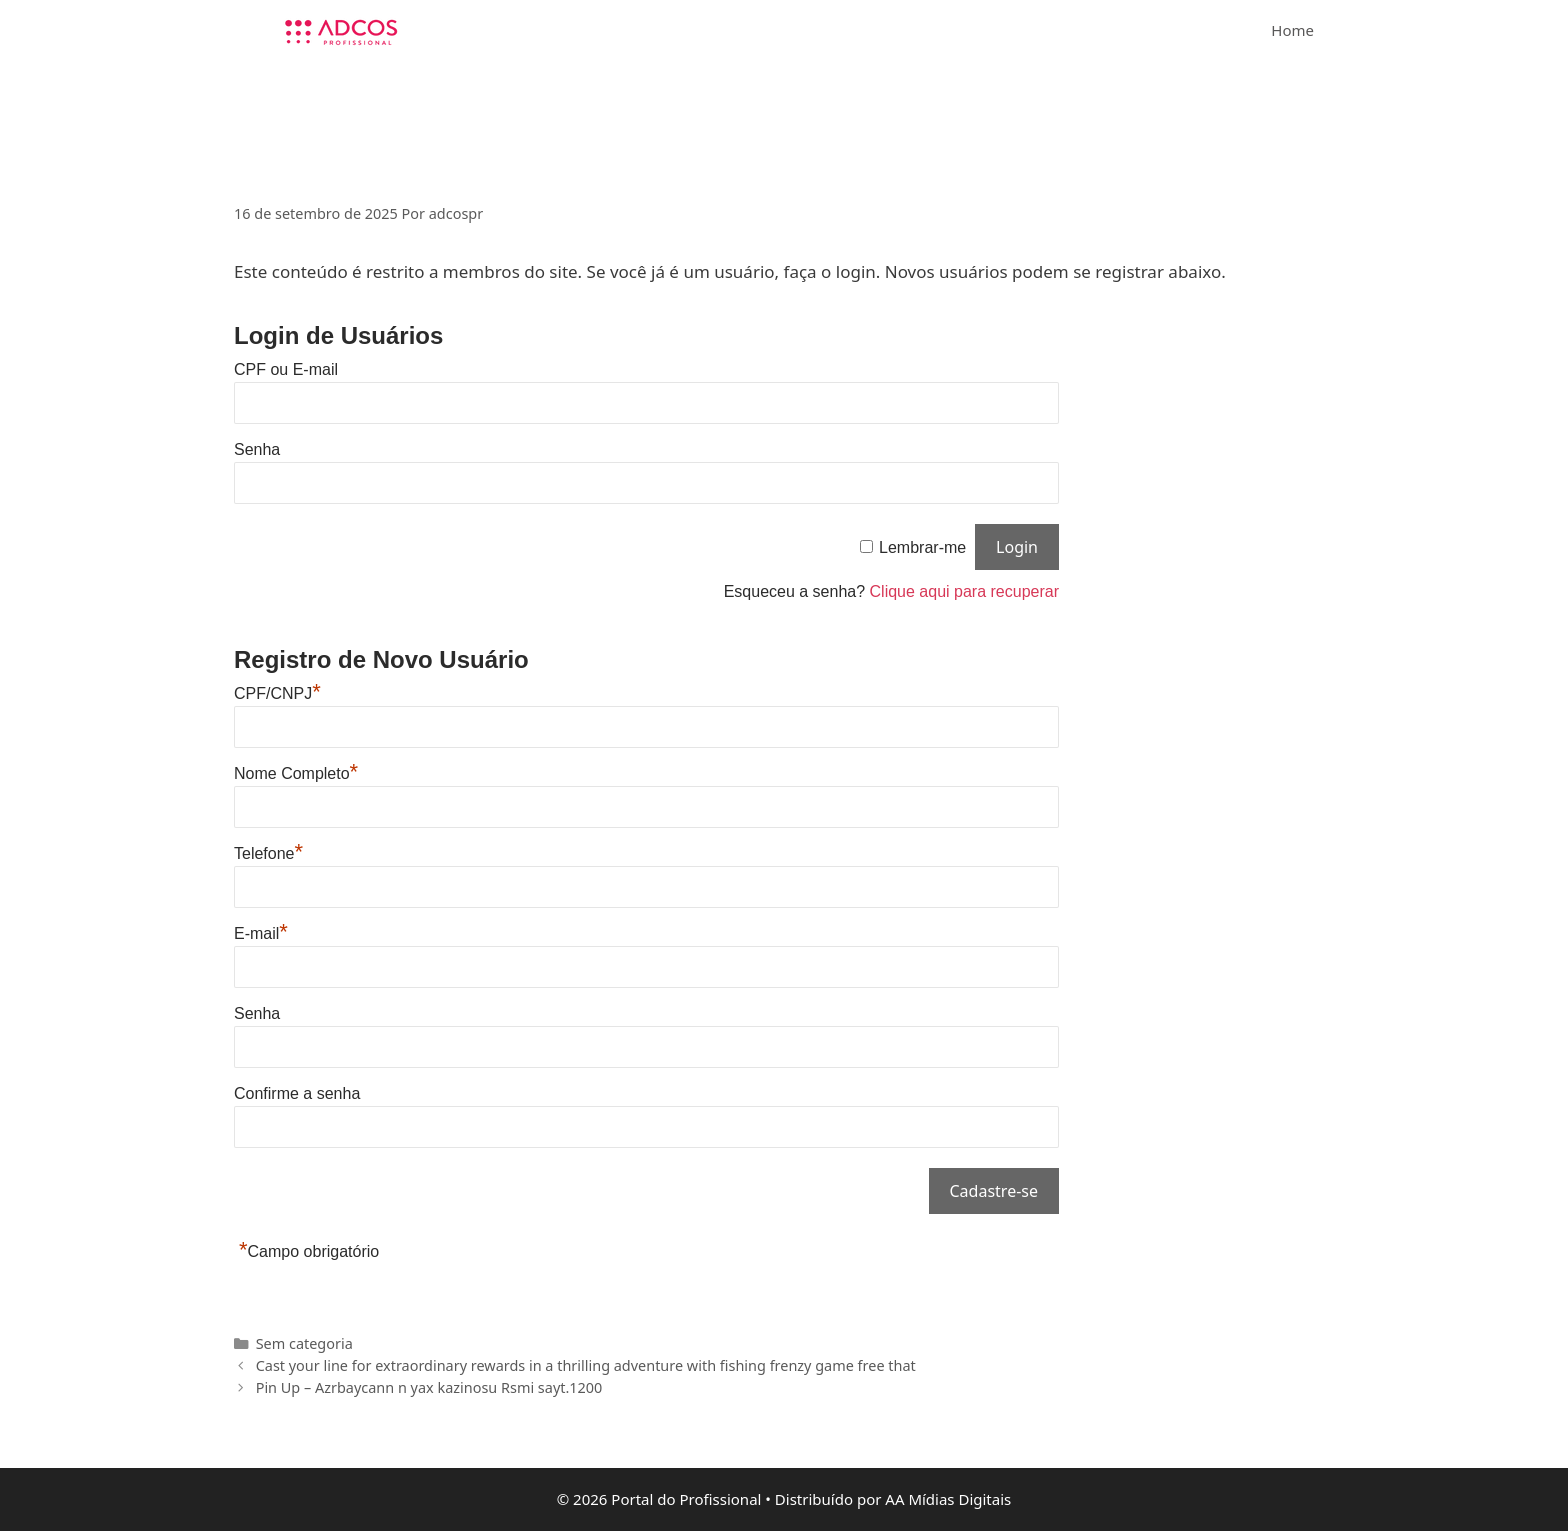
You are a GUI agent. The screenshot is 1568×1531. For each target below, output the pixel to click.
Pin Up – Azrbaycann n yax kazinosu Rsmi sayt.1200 (429, 1387)
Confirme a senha (297, 1093)
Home (1292, 30)
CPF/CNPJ (277, 693)
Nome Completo (296, 773)
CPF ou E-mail (286, 369)
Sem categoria (304, 1343)
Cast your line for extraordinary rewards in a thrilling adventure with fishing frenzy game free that (586, 1365)
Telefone (268, 853)
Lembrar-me (922, 547)
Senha (257, 449)
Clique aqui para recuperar (964, 591)
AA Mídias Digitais (948, 1499)
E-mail (261, 933)
